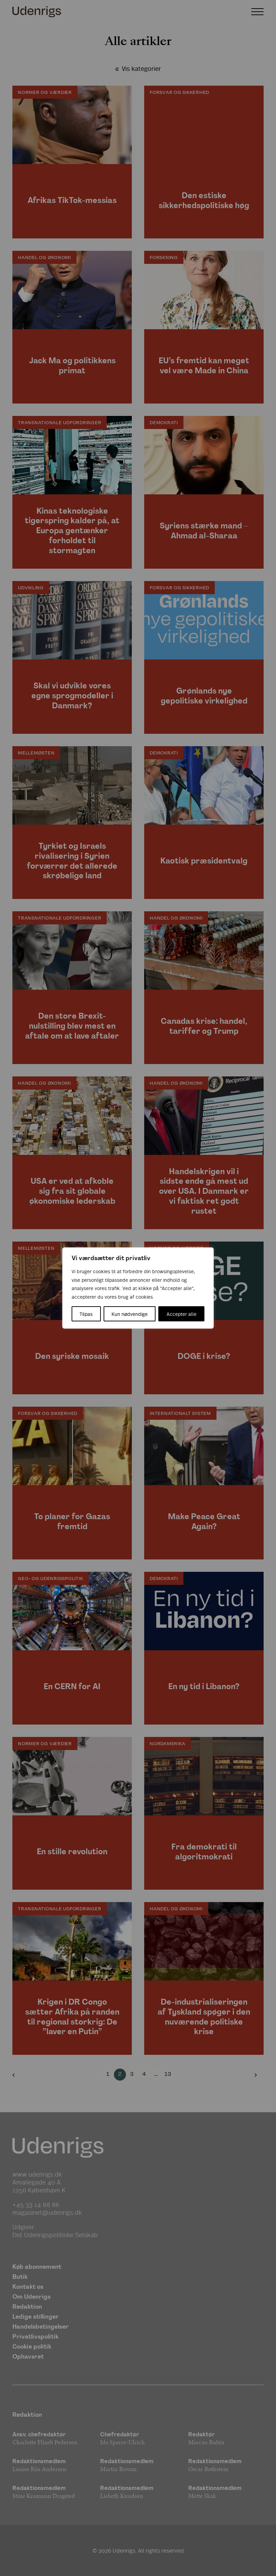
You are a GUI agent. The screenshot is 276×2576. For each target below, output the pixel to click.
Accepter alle (182, 1313)
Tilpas (86, 1313)
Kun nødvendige (130, 1313)
